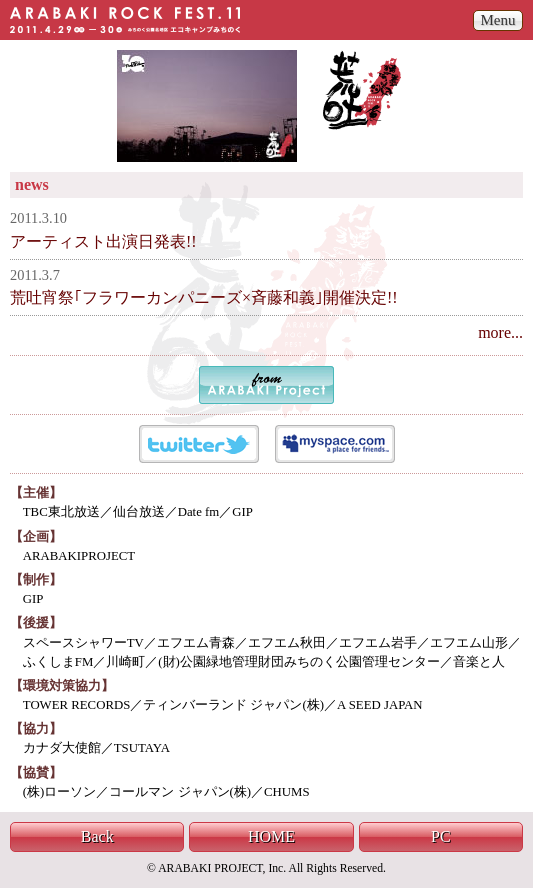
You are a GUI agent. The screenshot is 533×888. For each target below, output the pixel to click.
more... (500, 332)
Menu (498, 20)
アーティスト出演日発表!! (103, 241)
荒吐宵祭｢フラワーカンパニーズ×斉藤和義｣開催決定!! (204, 297)
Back (97, 836)
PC (441, 836)
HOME (271, 836)
